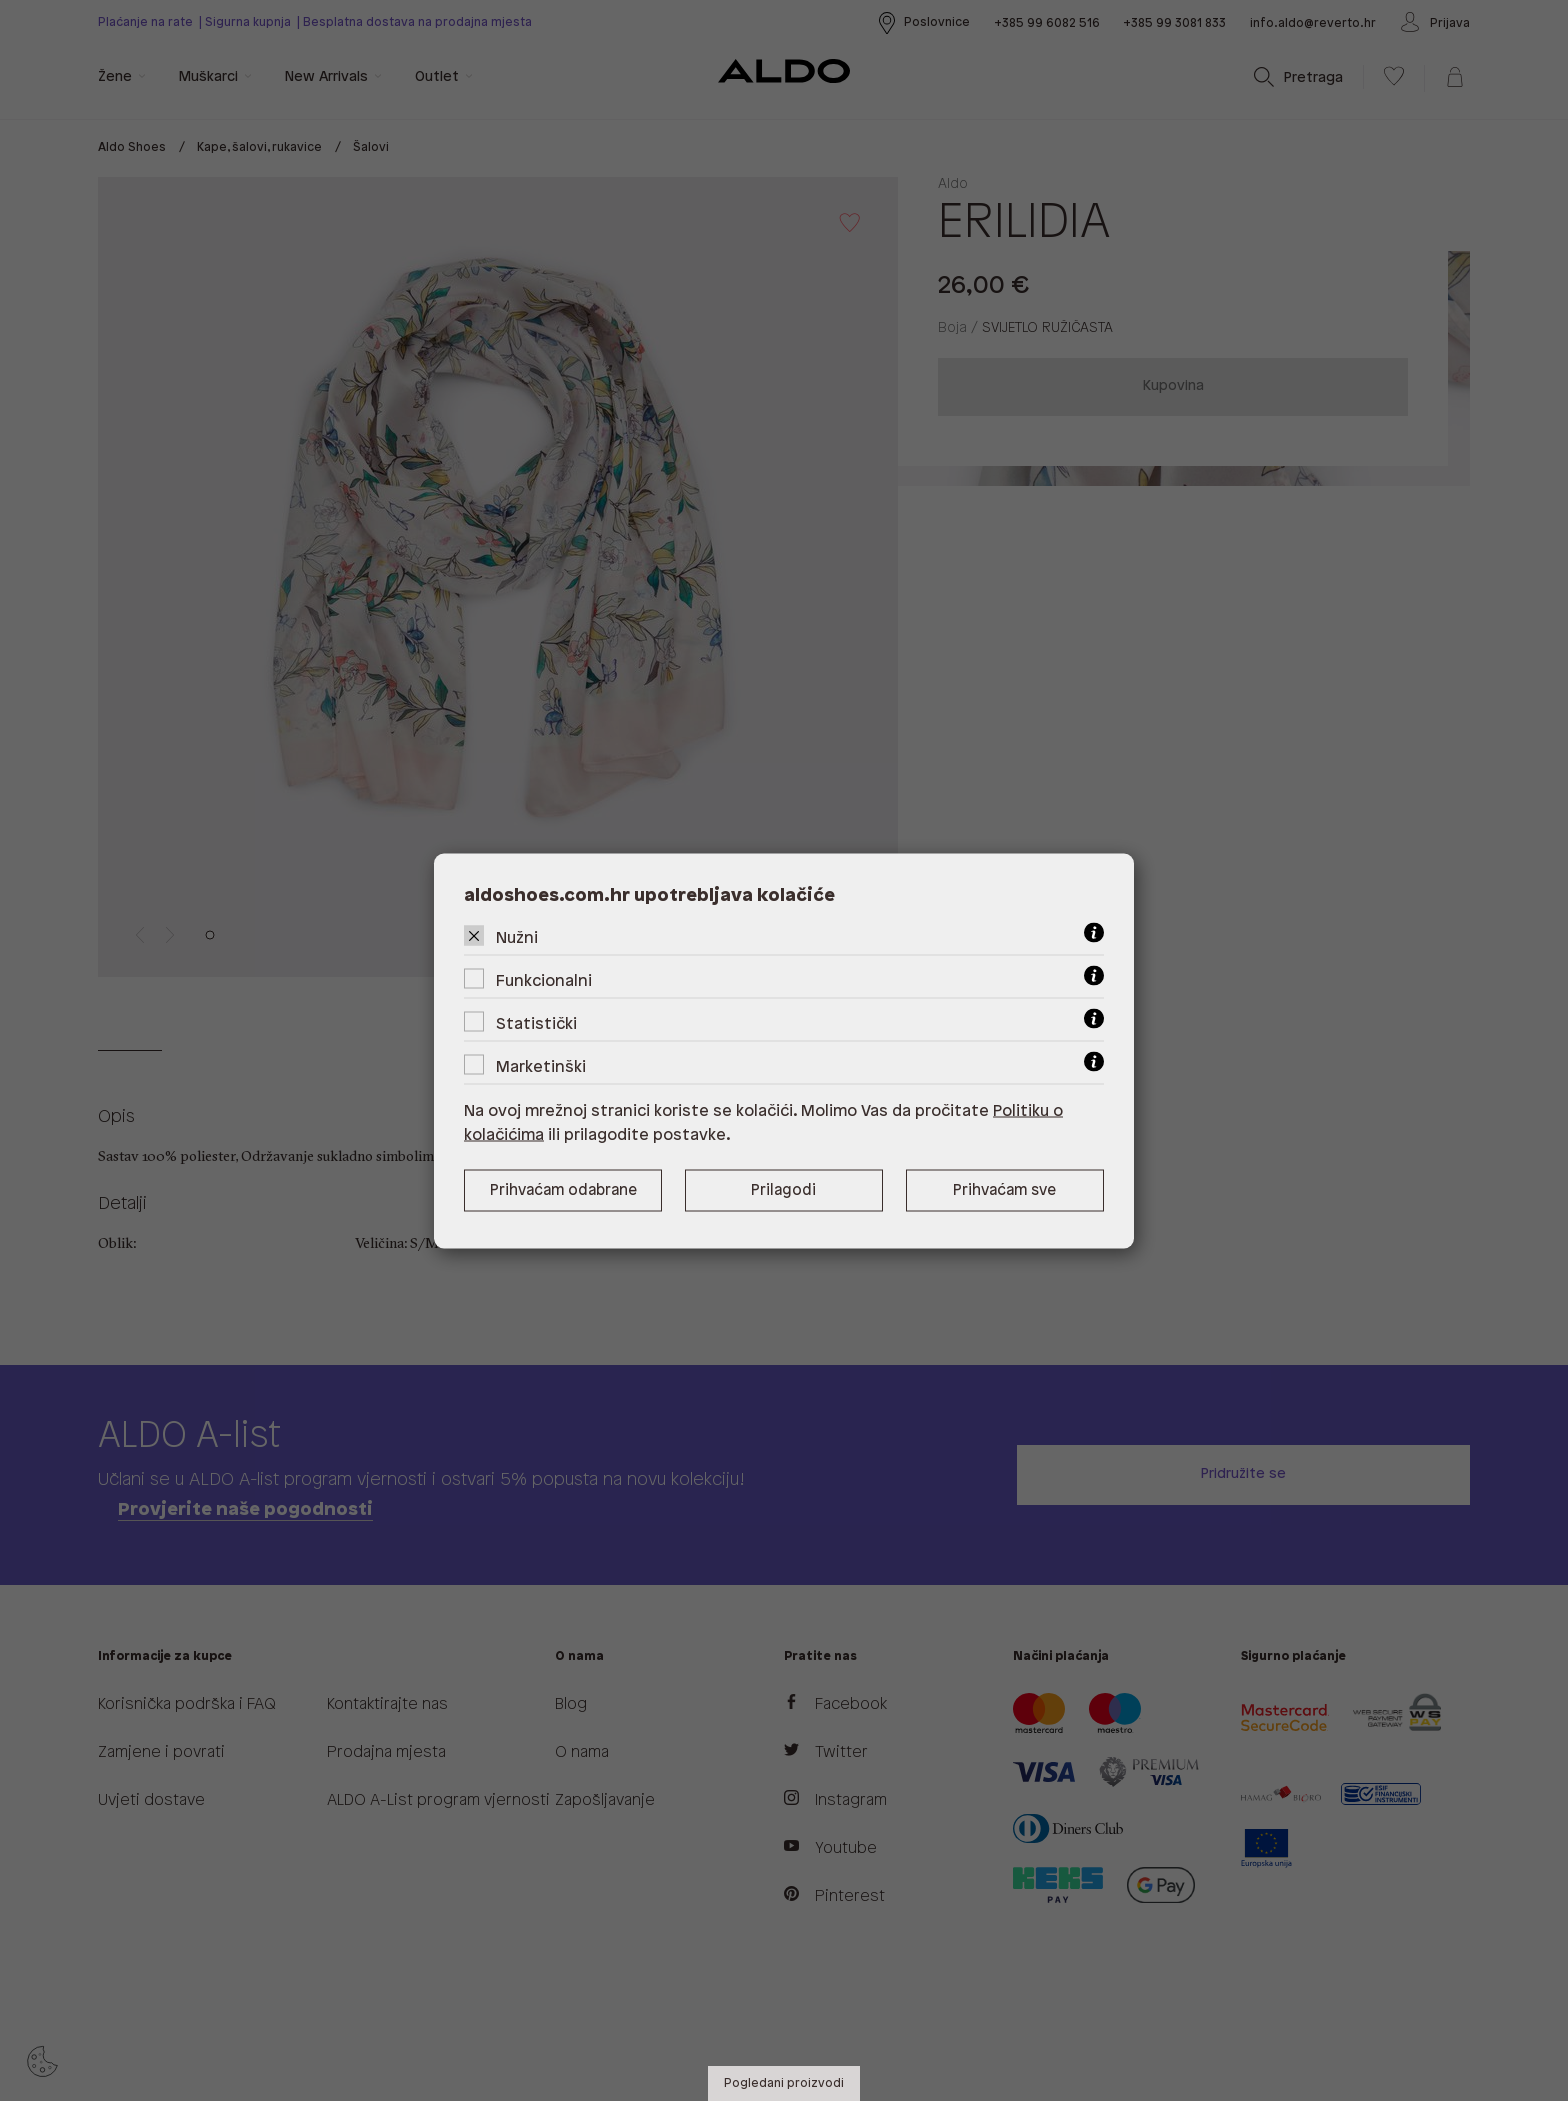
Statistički (536, 1023)
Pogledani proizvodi (784, 2083)
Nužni (517, 937)
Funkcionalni (544, 980)
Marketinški (541, 1066)
